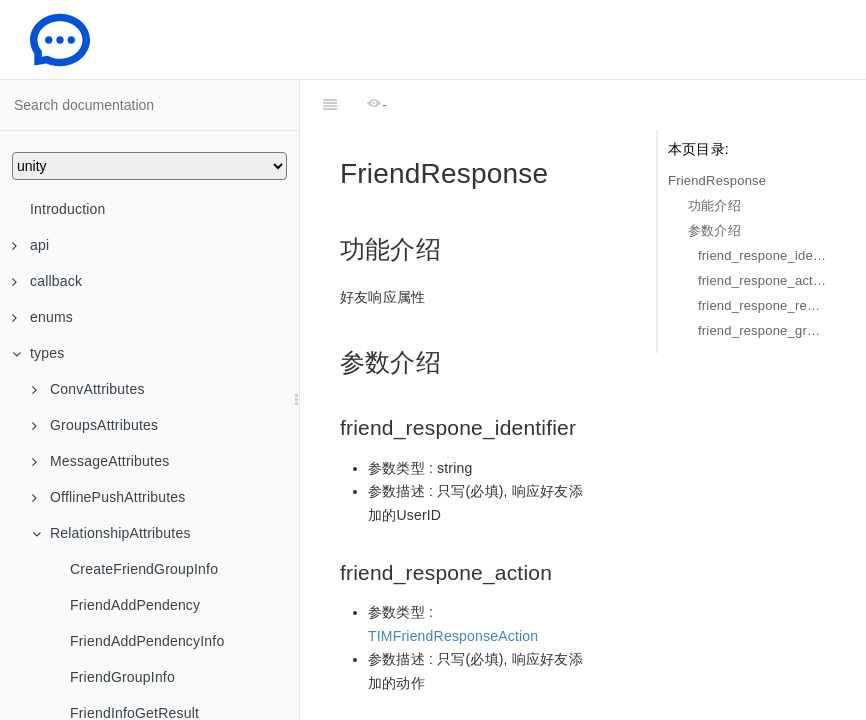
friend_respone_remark (762, 305)
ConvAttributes (88, 389)
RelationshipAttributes (111, 533)
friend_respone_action (762, 280)
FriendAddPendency (135, 605)
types (38, 353)
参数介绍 (714, 230)
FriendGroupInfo (122, 677)
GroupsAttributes (95, 425)
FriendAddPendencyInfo (147, 641)
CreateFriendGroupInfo (144, 569)
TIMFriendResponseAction (453, 586)
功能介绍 (714, 205)
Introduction (68, 209)
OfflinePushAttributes (108, 497)
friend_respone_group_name (762, 330)
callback (47, 281)
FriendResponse (717, 180)
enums (42, 317)
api (30, 245)
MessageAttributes (100, 461)
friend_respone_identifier (762, 255)
